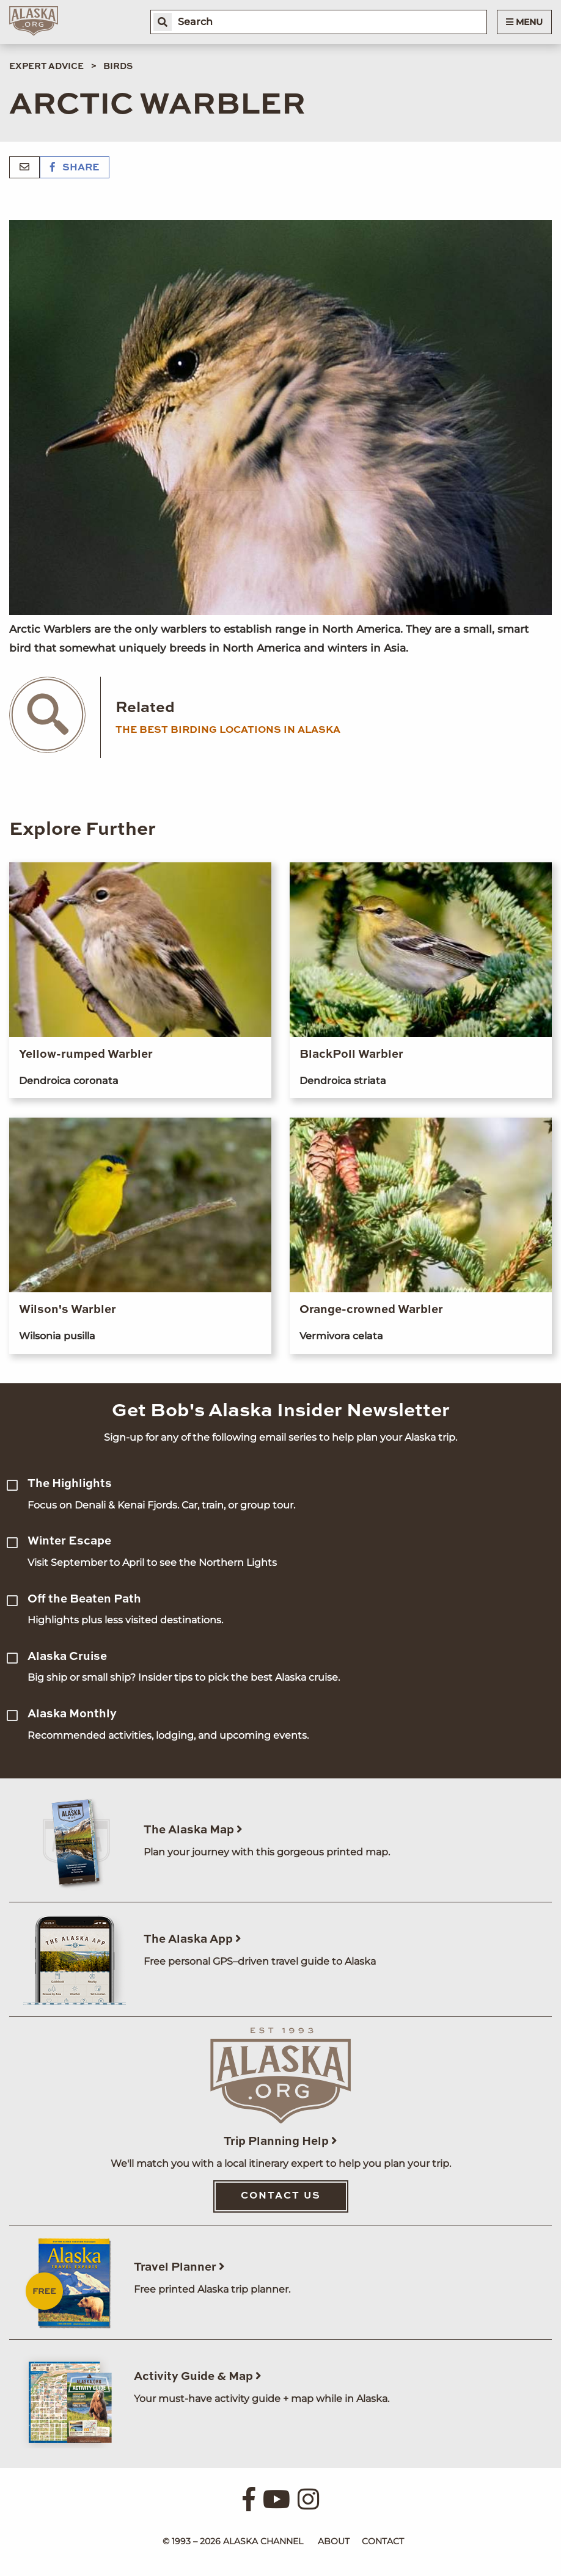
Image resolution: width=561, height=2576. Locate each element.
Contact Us (281, 2196)
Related (145, 708)
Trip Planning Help (280, 2141)
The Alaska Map (193, 1830)
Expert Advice (46, 66)
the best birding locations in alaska (228, 730)
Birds (118, 66)
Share (74, 168)
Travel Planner (179, 2267)
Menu (524, 21)
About (334, 2541)
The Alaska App (192, 1939)
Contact (383, 2541)
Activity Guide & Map (198, 2376)
